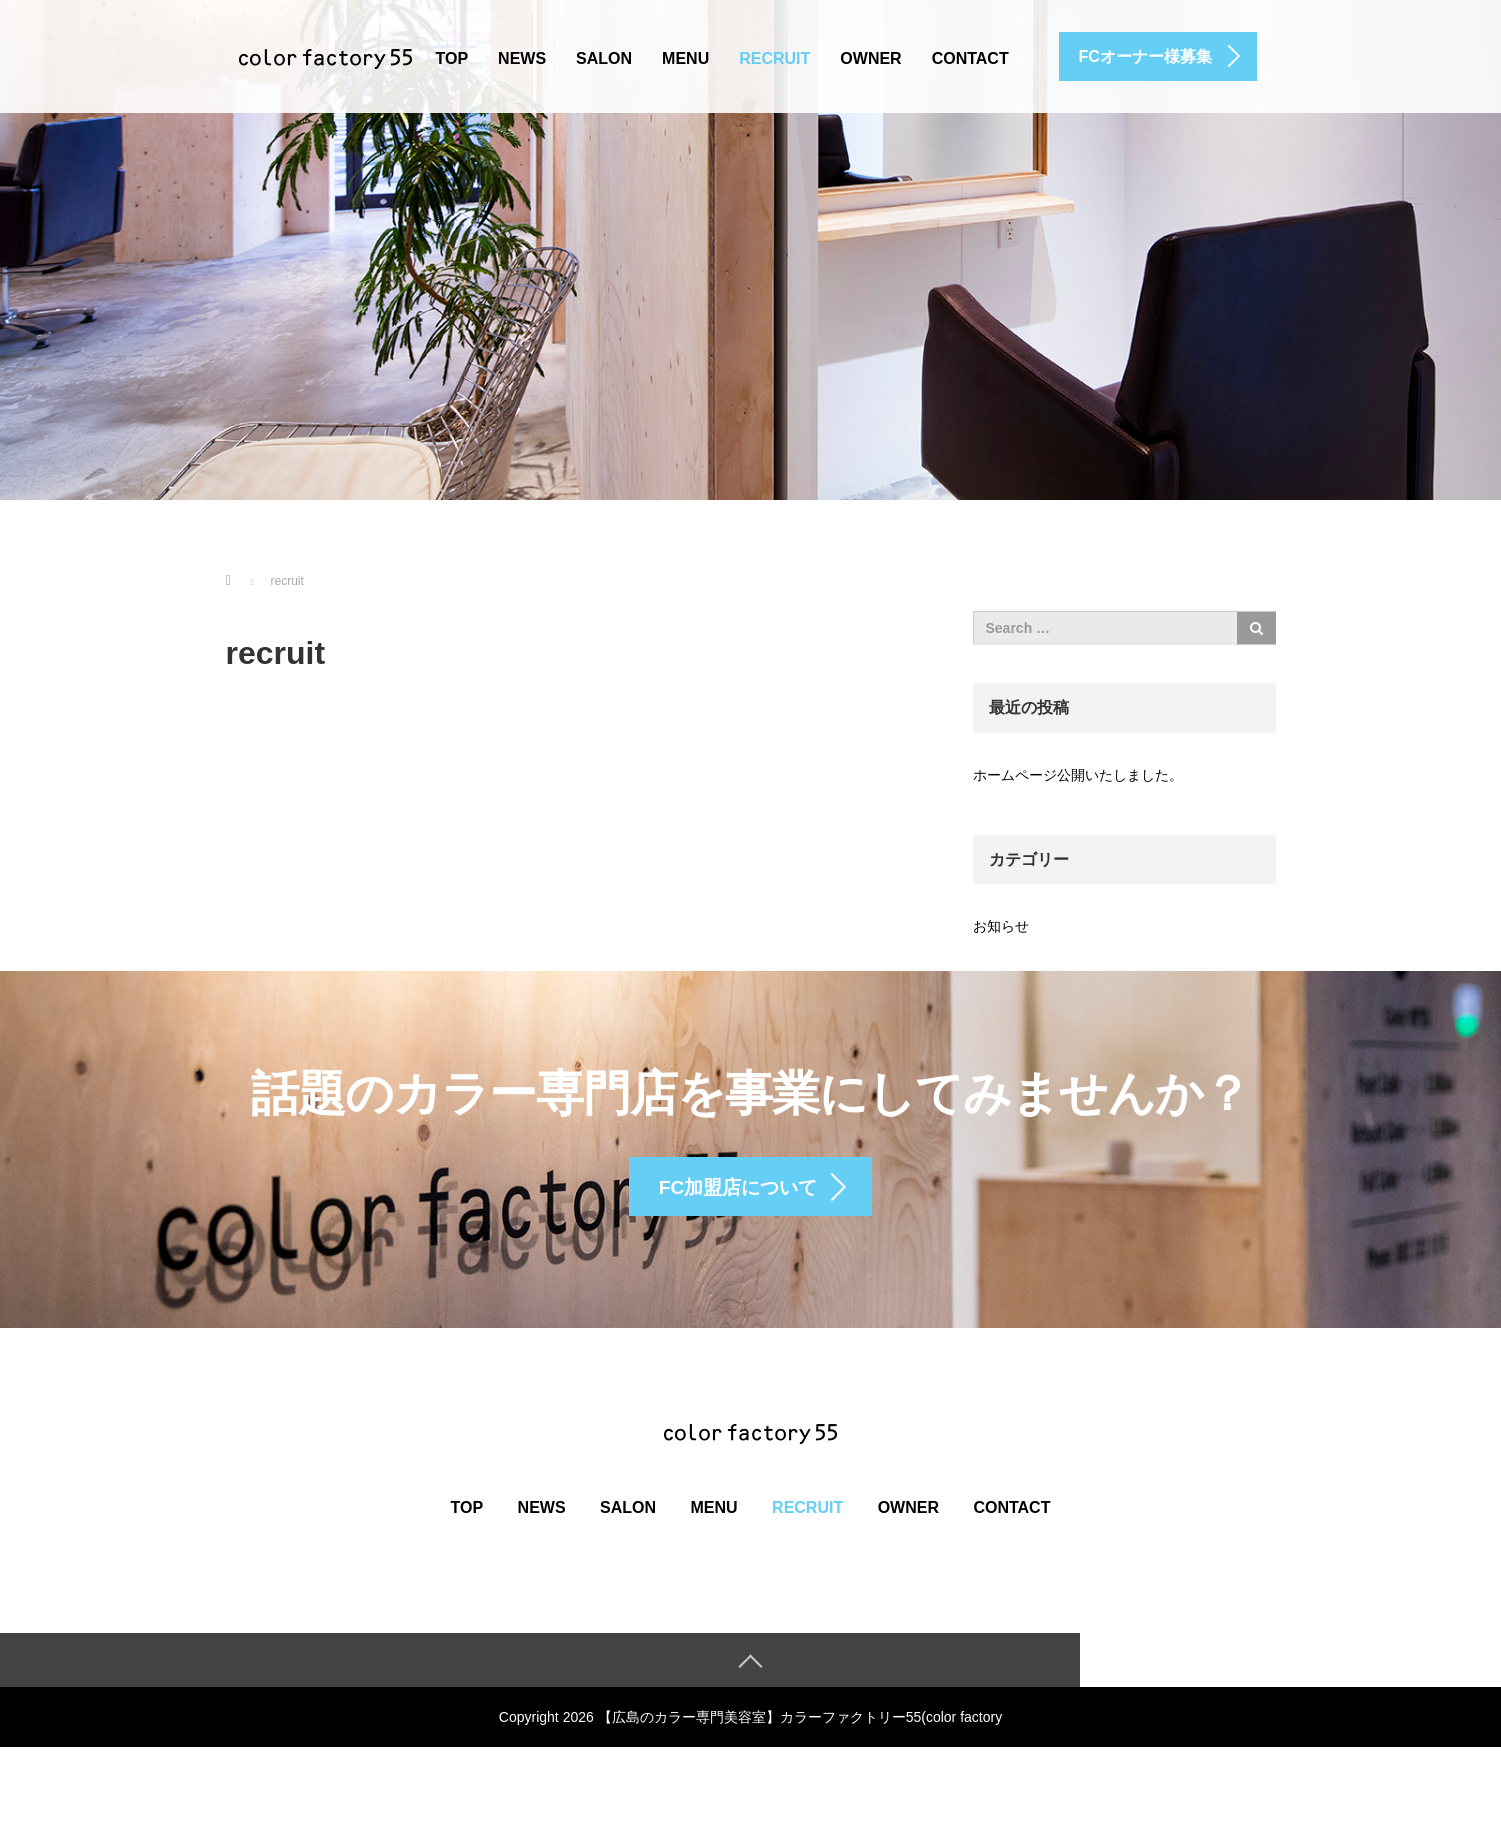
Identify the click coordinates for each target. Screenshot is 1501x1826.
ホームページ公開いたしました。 (1078, 775)
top (452, 58)
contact (970, 58)
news (522, 58)
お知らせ (1001, 926)
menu (685, 58)
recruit (774, 58)
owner (870, 58)
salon (604, 58)
